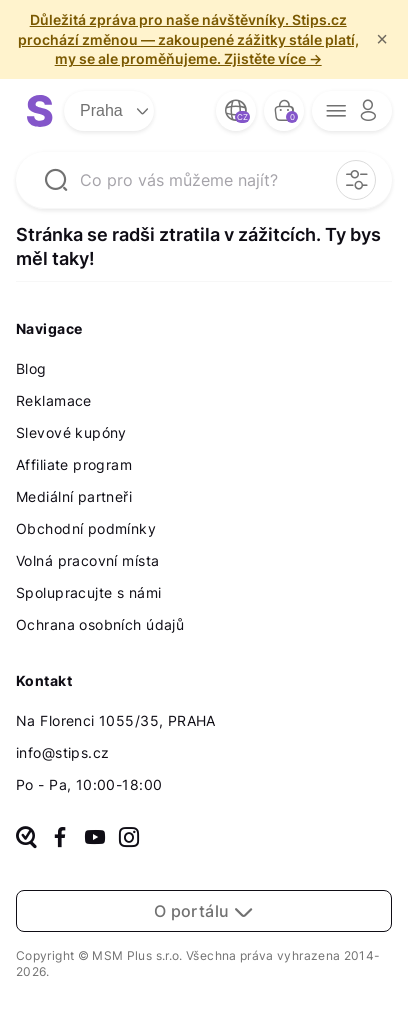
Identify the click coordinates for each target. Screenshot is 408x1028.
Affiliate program (74, 464)
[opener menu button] (352, 111)
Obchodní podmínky (86, 528)
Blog (31, 368)
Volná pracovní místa (87, 560)
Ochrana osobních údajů (100, 624)
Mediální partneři (74, 496)
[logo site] (40, 111)
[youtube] (95, 839)
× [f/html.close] (382, 39)
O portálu (204, 911)
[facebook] (60, 839)
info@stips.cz (62, 752)
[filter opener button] (356, 180)
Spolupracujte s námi (88, 592)
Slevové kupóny (71, 432)
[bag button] (284, 111)
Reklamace (54, 400)
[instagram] (129, 839)
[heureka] (26, 839)
